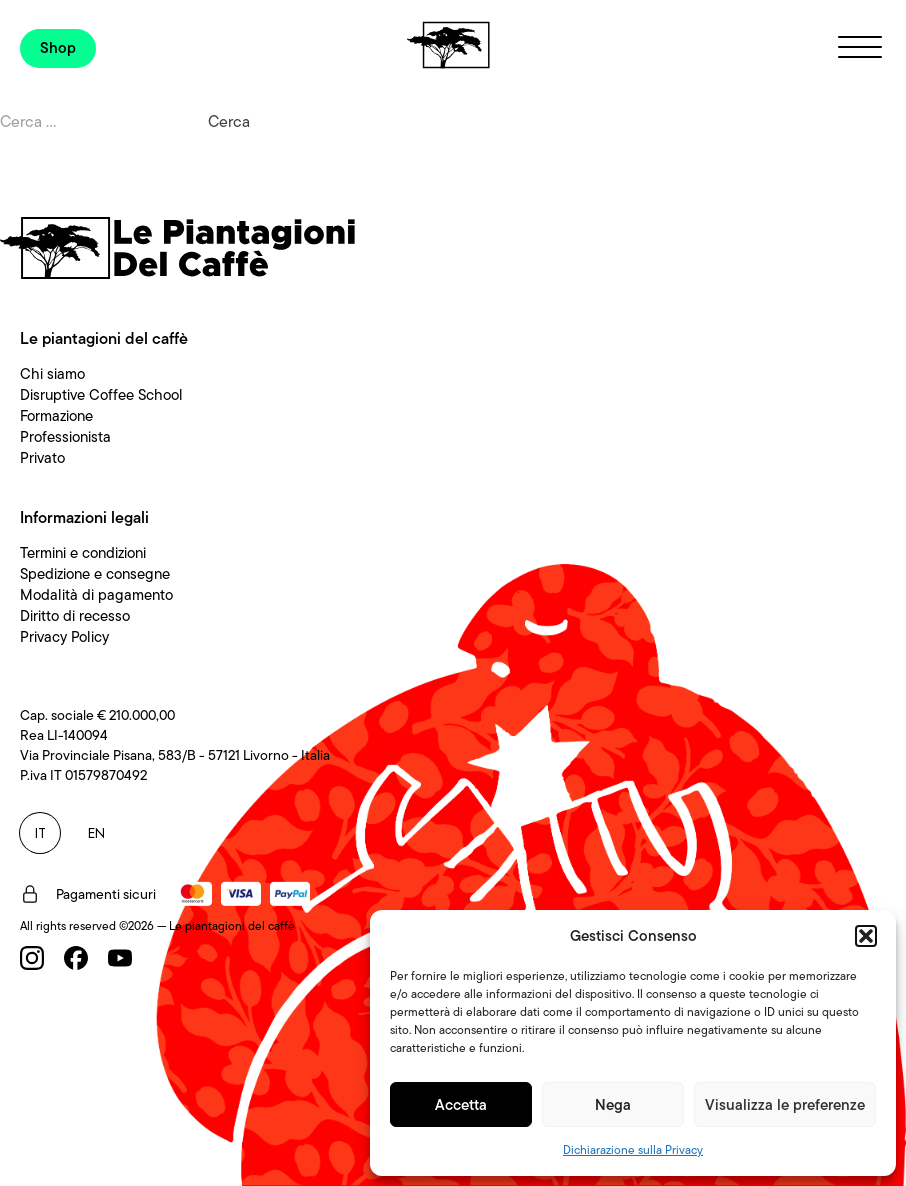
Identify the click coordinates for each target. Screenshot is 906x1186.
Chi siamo (52, 374)
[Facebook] (76, 958)
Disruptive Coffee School (101, 395)
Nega (613, 1105)
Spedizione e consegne (95, 574)
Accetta (461, 1105)
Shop (58, 48)
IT (40, 833)
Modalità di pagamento (96, 595)
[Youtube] (120, 958)
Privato (42, 458)
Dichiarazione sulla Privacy (633, 1149)
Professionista (65, 437)
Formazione (56, 416)
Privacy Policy (64, 637)
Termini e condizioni (83, 553)
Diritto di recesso (75, 616)
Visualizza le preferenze (785, 1105)
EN (96, 833)
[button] (866, 936)
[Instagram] (32, 958)
